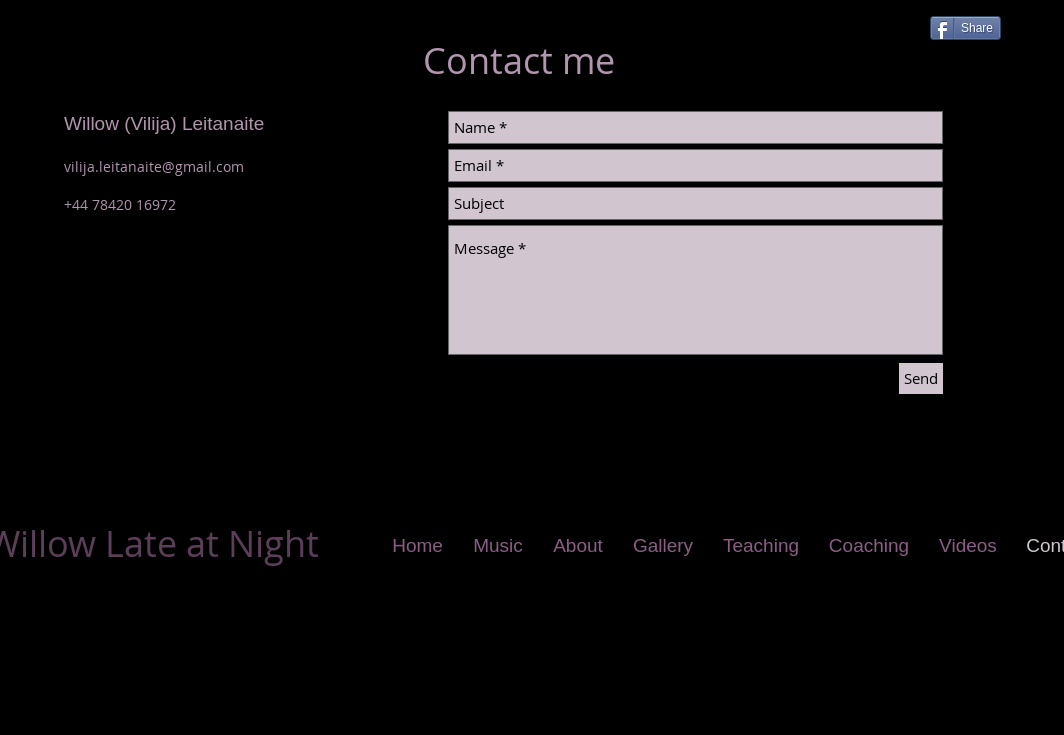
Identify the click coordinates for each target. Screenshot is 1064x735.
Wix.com (408, 725)
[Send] (921, 378)
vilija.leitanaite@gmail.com (154, 166)
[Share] (965, 28)
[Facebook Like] (876, 26)
